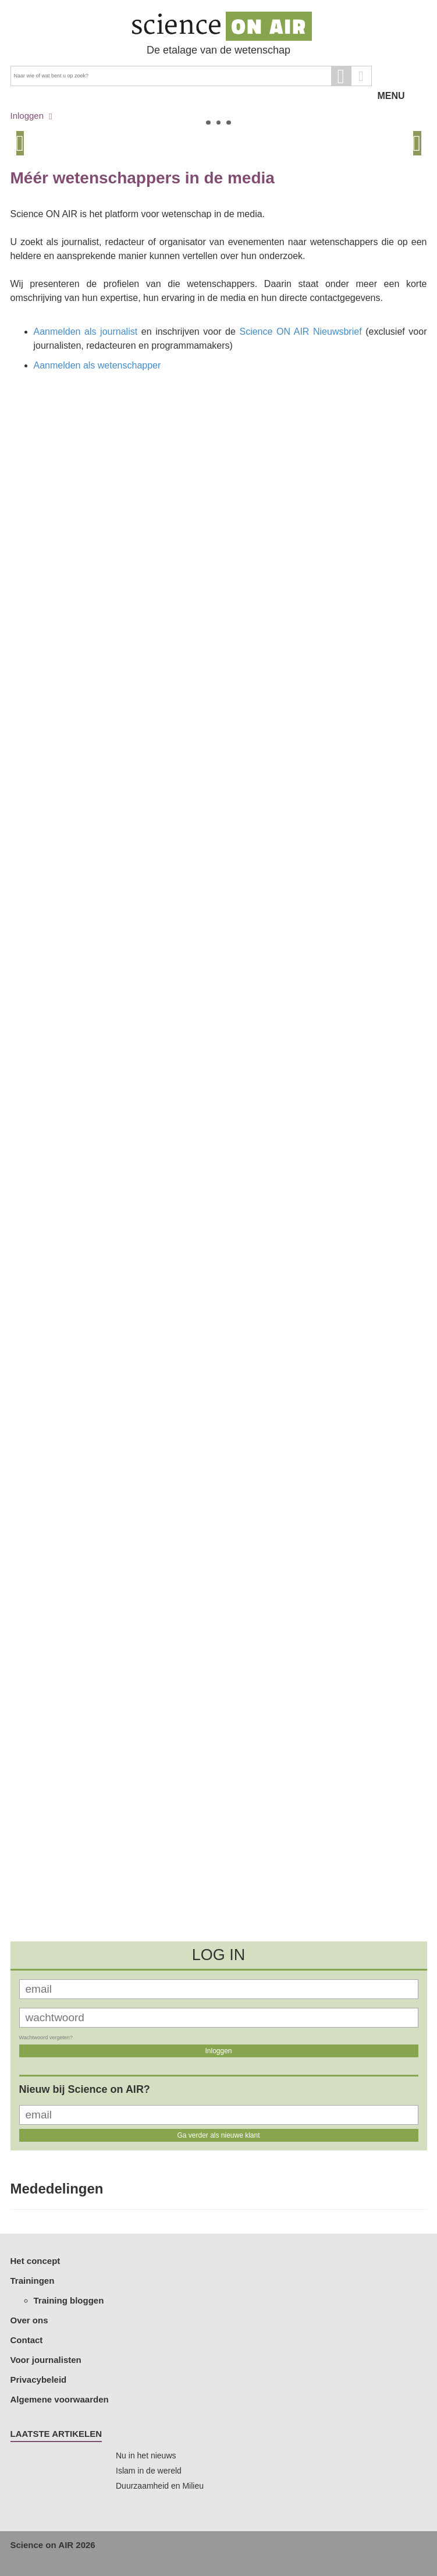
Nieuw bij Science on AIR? (84, 2089)
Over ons (29, 2320)
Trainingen (32, 2281)
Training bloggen (69, 2300)
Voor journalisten (45, 2360)
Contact (26, 2340)
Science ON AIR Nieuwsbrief (300, 331)
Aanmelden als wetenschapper (97, 365)
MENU (402, 76)
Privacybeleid (38, 2379)
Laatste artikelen (56, 2434)
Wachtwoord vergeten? (46, 2037)
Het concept (35, 2261)
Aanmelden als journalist (86, 331)
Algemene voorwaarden (59, 2399)
